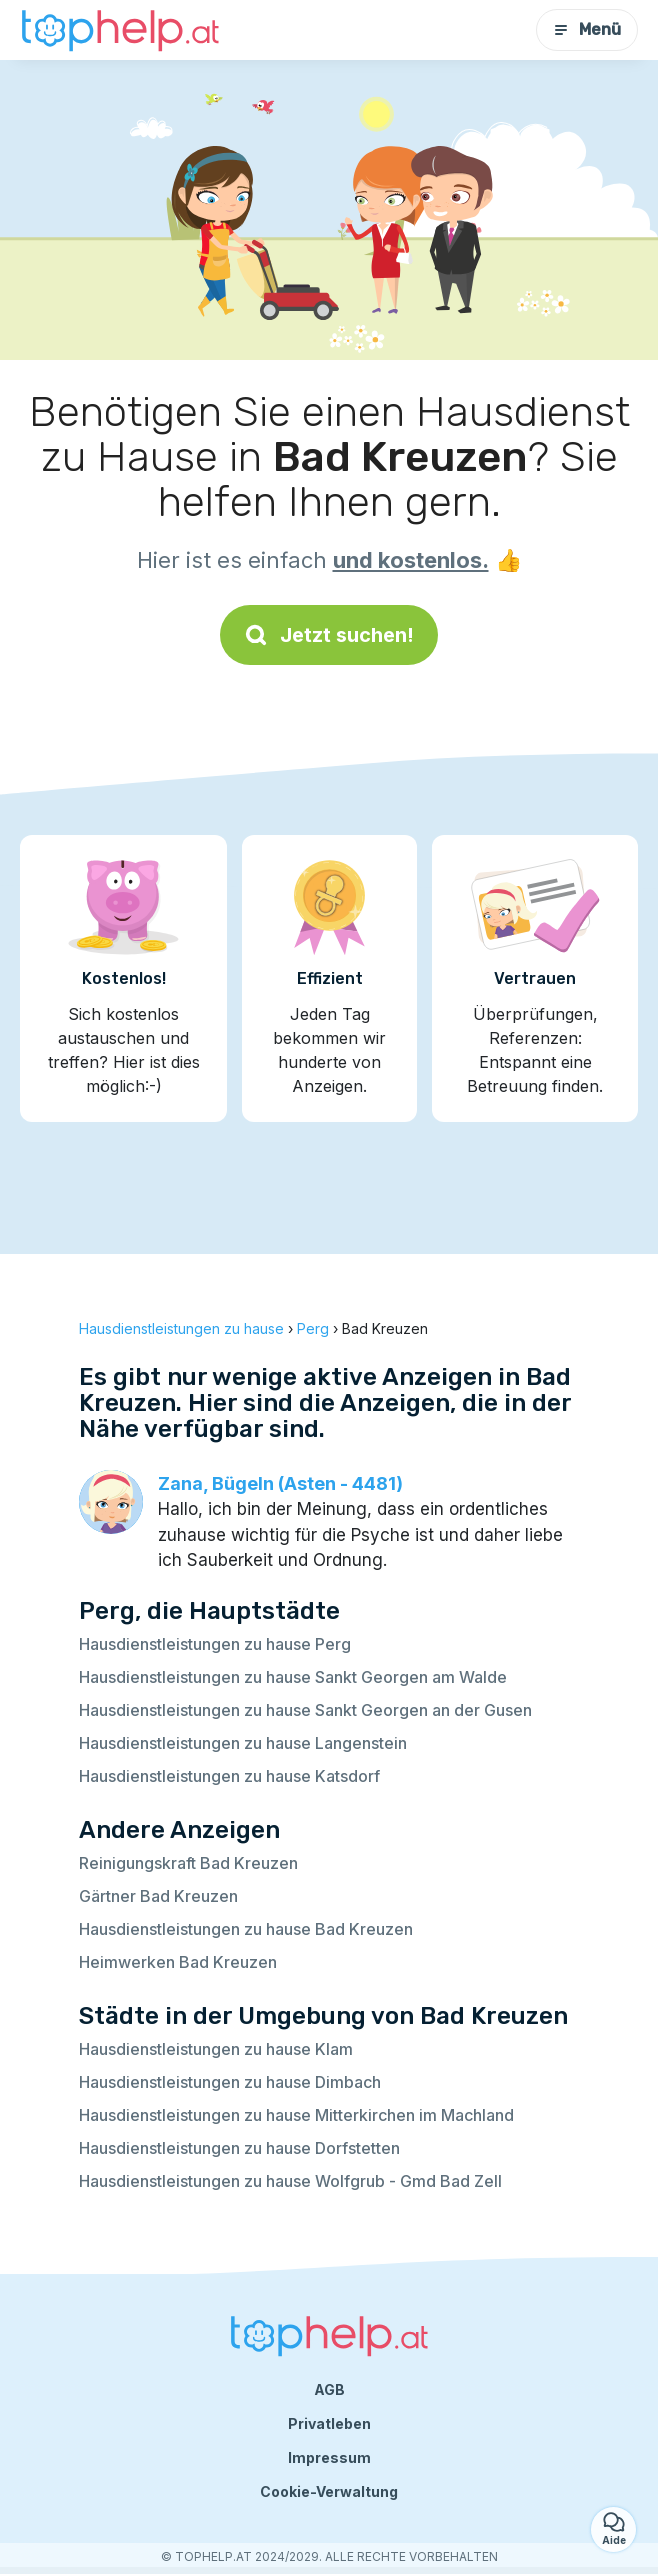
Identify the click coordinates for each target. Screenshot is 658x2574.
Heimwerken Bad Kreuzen (178, 1962)
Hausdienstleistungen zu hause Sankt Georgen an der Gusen (305, 1710)
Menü (587, 29)
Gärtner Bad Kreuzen (158, 1896)
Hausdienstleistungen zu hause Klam (216, 2049)
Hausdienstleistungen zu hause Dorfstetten (239, 2148)
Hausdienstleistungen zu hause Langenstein (243, 1743)
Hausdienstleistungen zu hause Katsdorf (229, 1776)
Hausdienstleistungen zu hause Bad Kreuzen (246, 1929)
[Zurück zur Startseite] (120, 30)
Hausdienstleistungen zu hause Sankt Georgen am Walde (293, 1677)
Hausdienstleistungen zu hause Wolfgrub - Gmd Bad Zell (290, 2181)
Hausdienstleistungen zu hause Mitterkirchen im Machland (296, 2115)
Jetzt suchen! (329, 635)
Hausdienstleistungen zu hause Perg (215, 1644)
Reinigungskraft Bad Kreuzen (188, 1863)
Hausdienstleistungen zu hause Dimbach (230, 2082)
